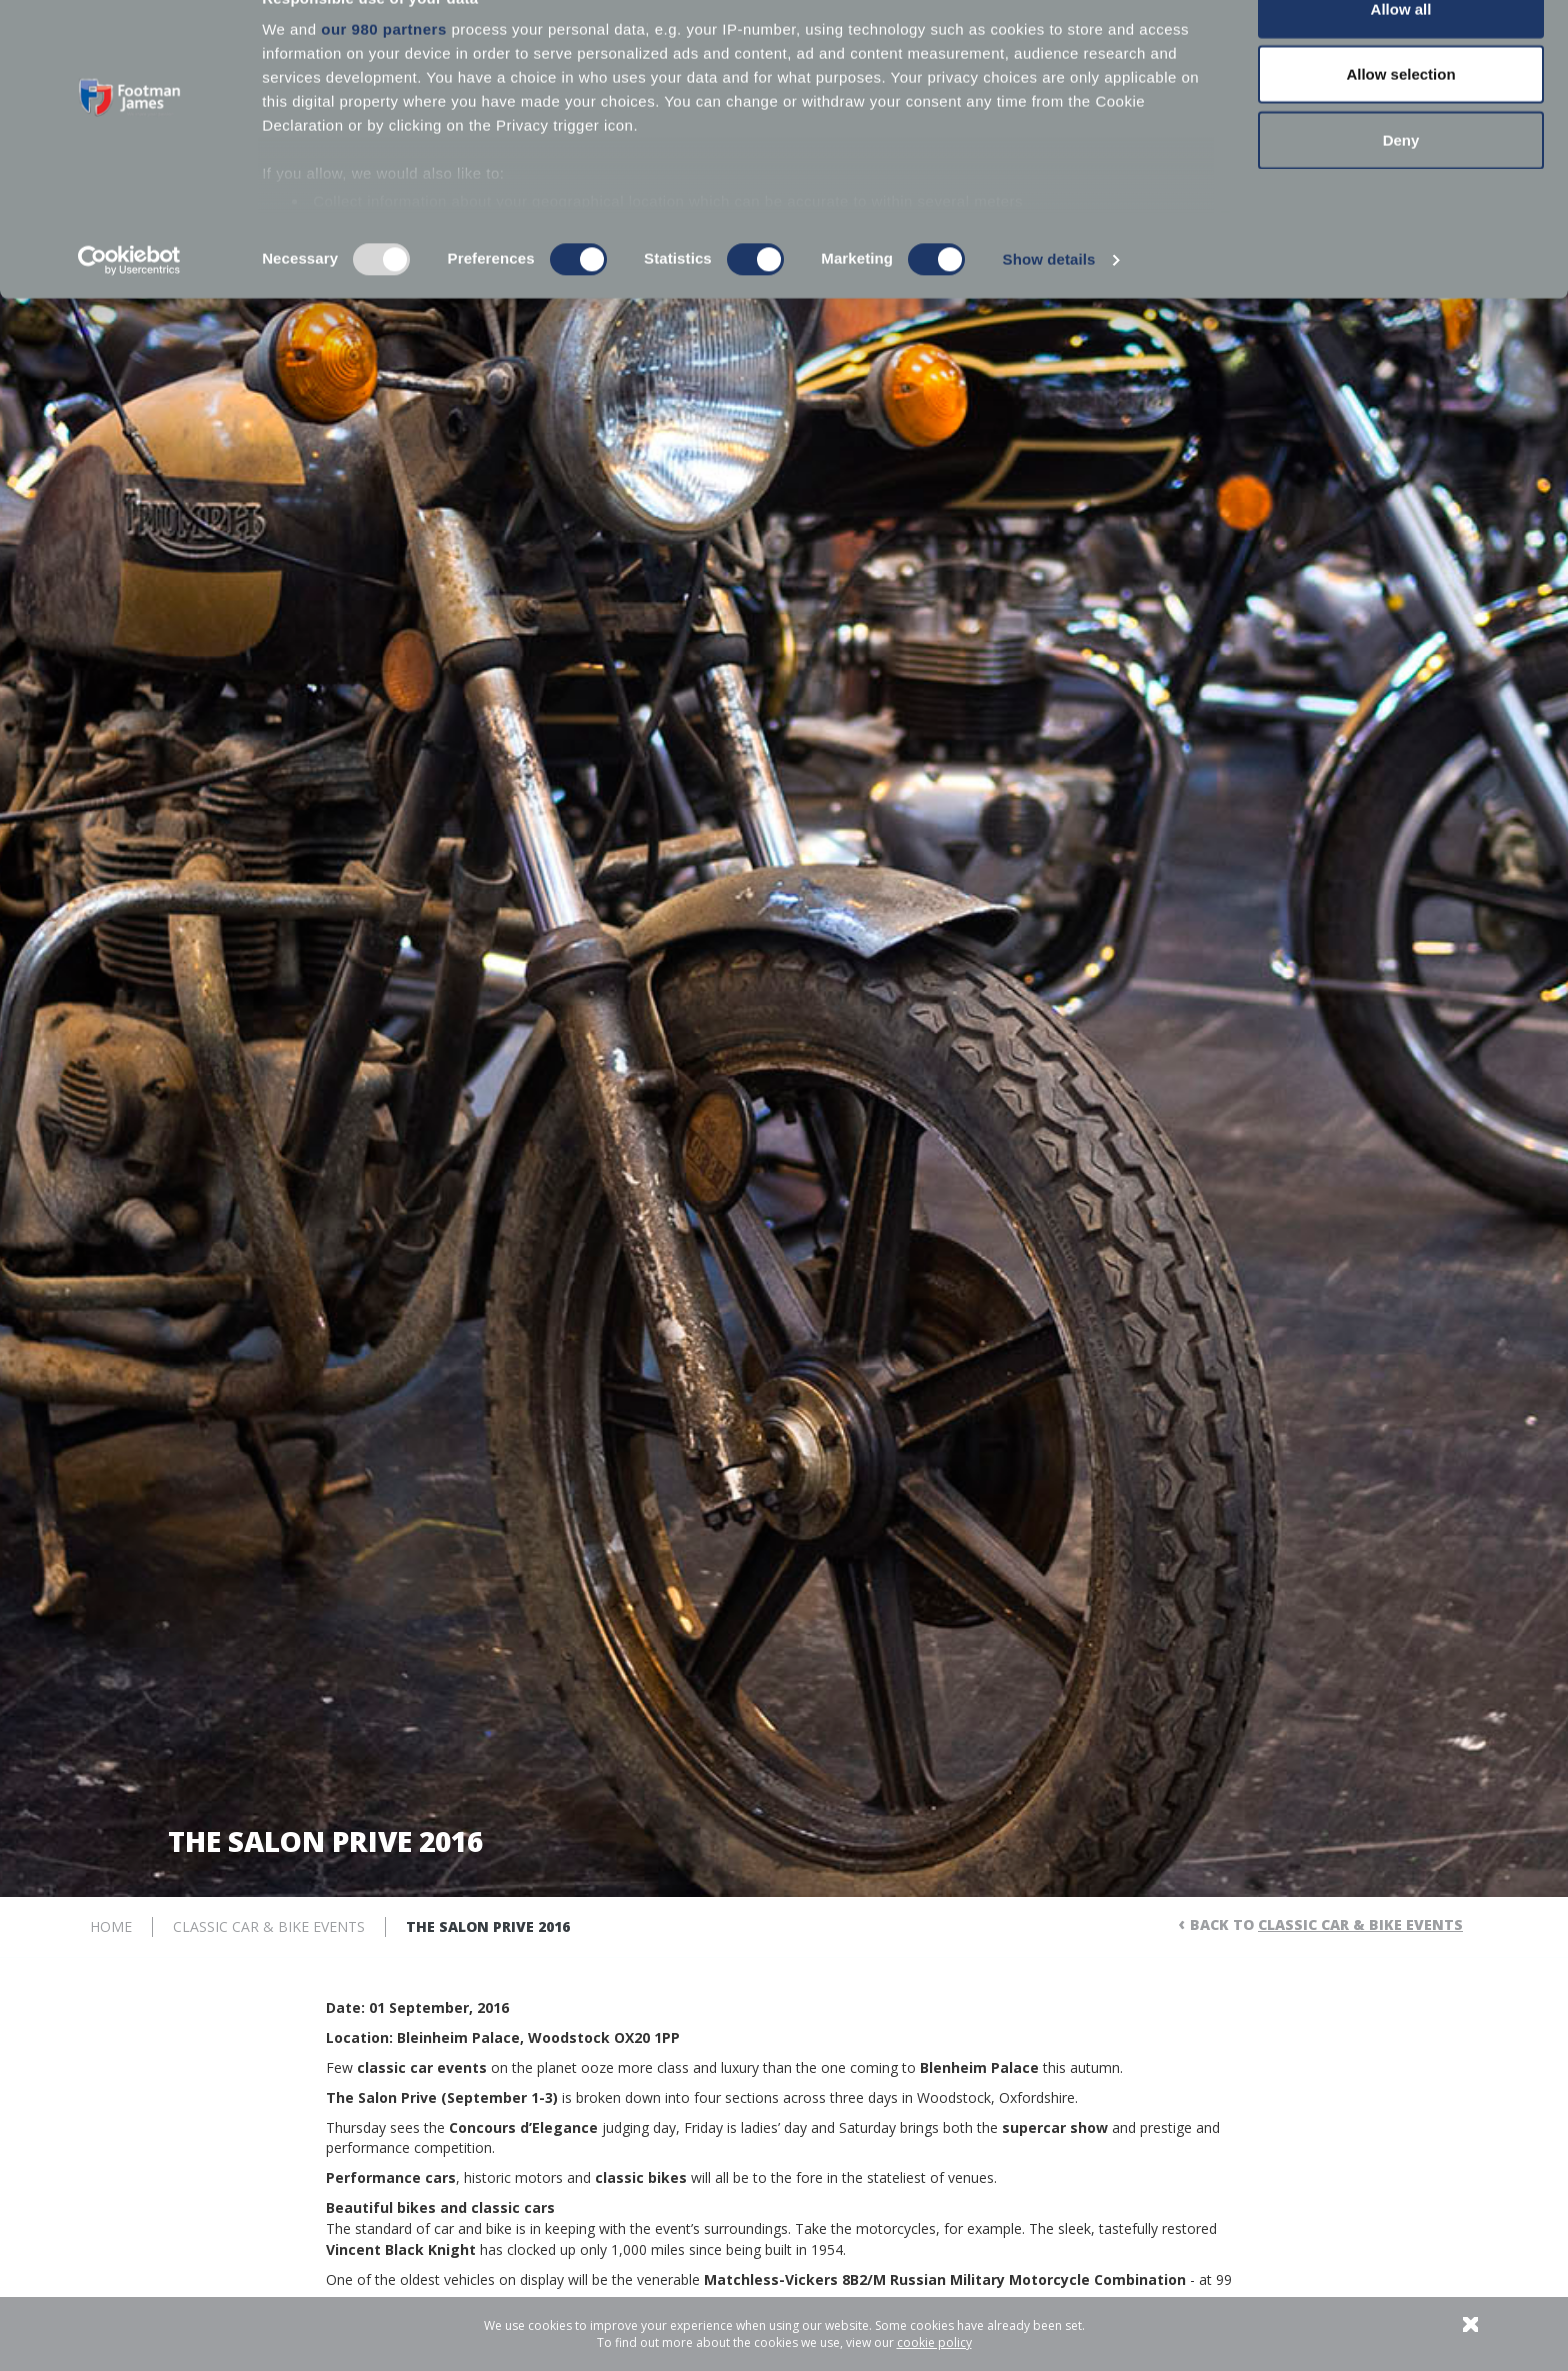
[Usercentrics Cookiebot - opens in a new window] (129, 304)
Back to (1326, 1924)
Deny (1401, 183)
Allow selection (1400, 118)
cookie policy (934, 2342)
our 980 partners (384, 72)
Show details (1049, 303)
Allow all (1401, 52)
